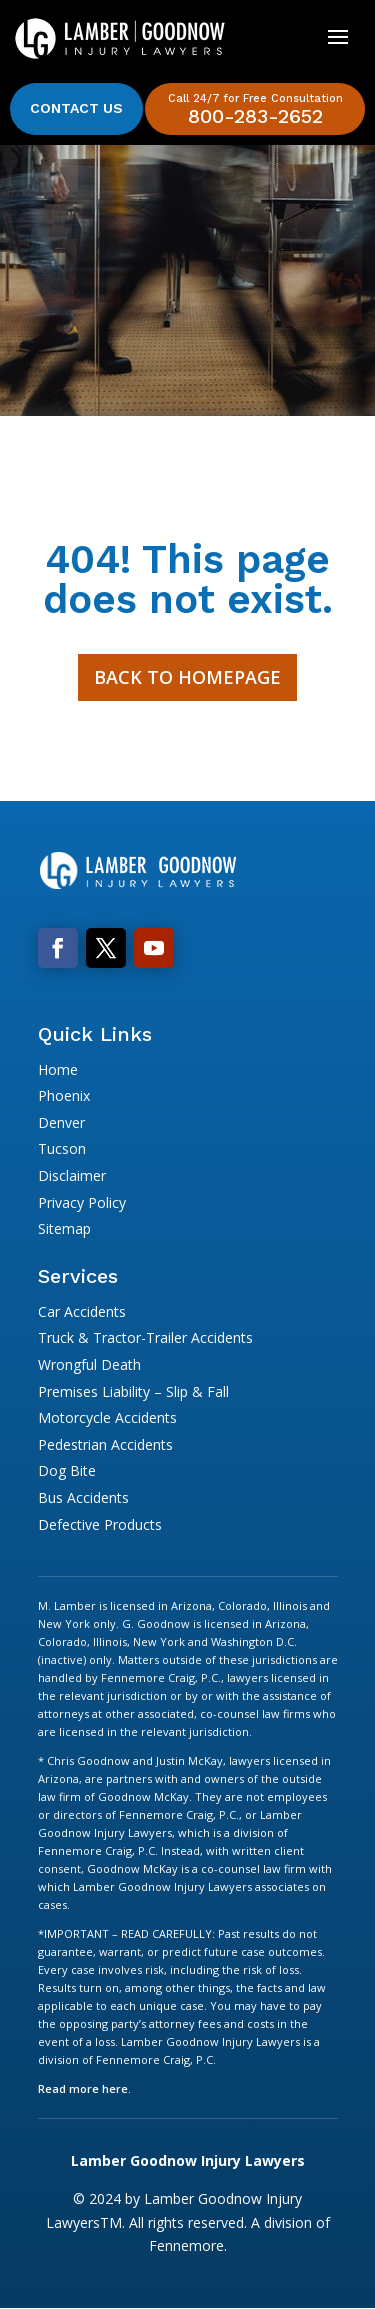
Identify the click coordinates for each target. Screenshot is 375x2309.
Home (58, 1069)
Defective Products (100, 1524)
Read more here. (84, 2088)
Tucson (62, 1148)
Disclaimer (72, 1175)
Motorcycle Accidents (107, 1417)
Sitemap (64, 1228)
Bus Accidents (83, 1497)
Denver (61, 1122)
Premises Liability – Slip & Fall (133, 1391)
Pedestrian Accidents (105, 1444)
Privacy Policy (82, 1202)
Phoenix (64, 1095)
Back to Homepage (187, 677)
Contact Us (76, 108)
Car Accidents (82, 1311)
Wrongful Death (89, 1364)
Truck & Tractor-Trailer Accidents (145, 1337)
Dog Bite (67, 1470)
